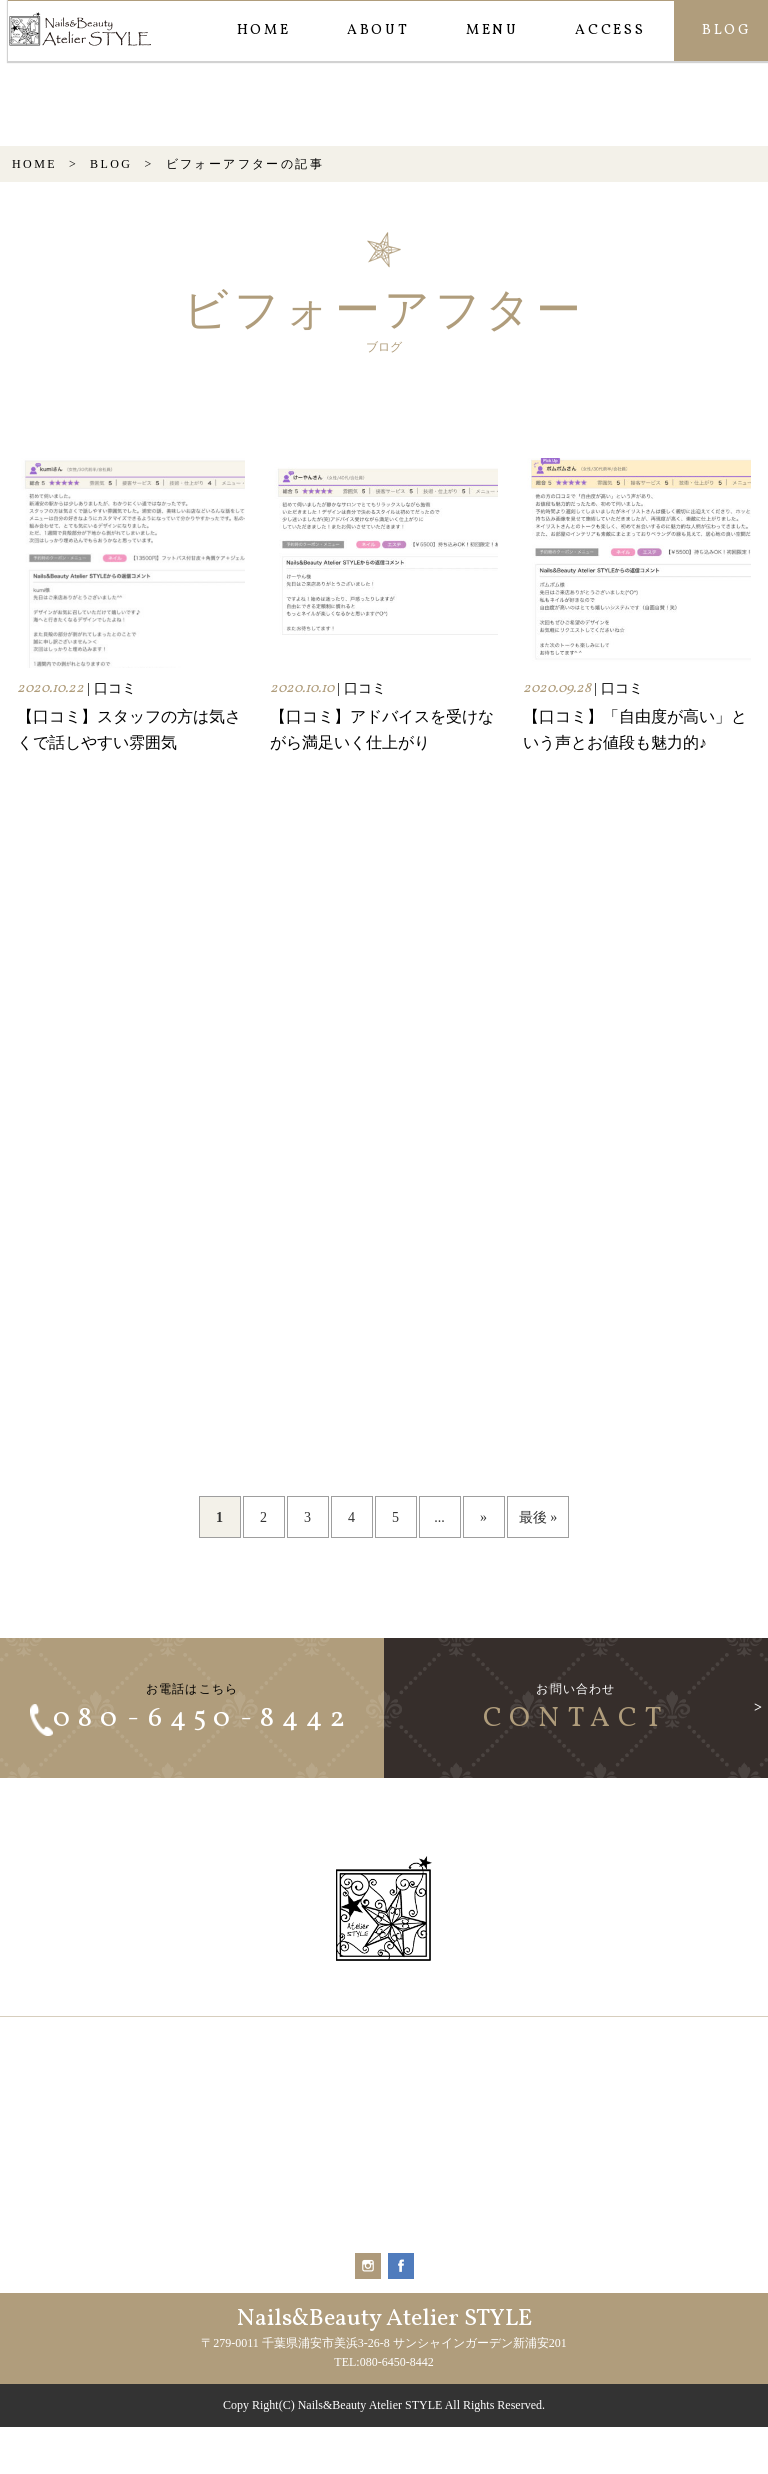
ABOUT (377, 30)
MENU (491, 30)
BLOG (111, 260)
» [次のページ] (483, 1613)
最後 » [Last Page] (538, 1613)
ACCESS (609, 30)
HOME (263, 30)
